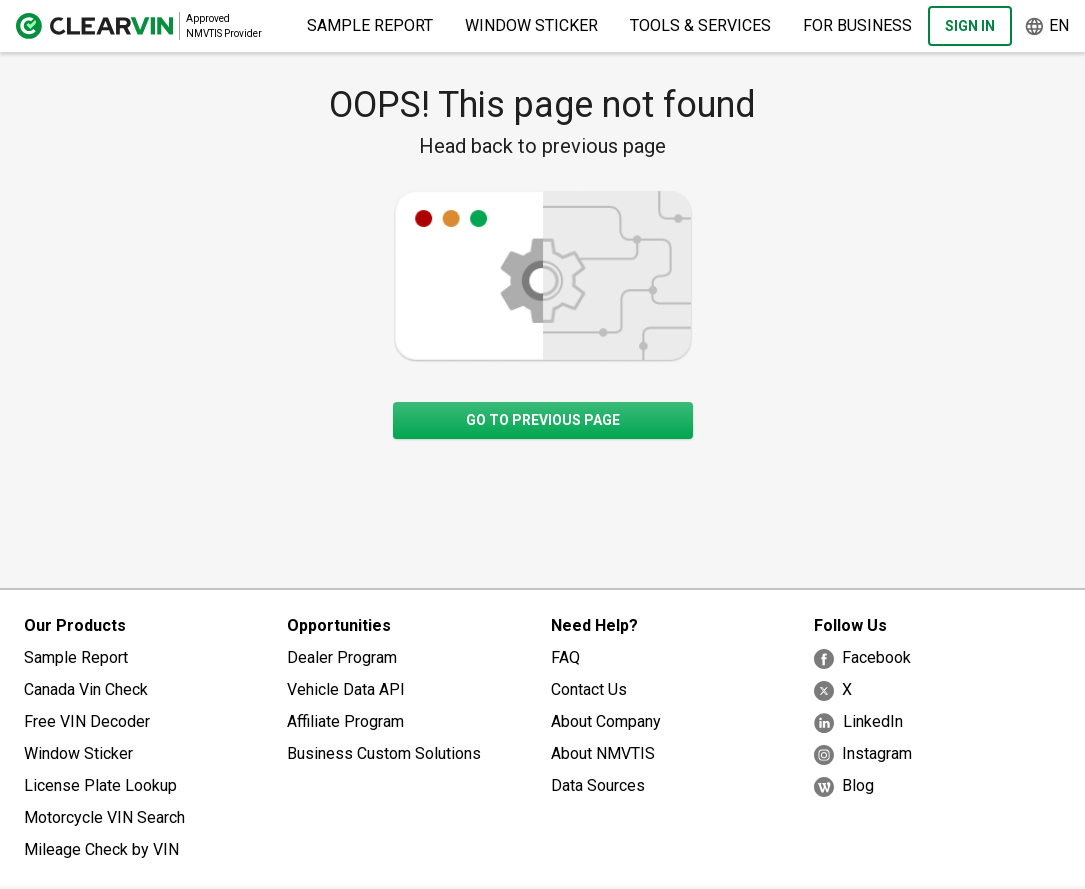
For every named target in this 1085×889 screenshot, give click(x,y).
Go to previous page (543, 420)
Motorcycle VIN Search (104, 817)
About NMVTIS (603, 753)
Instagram (863, 754)
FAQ (565, 657)
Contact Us (589, 689)
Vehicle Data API (346, 689)
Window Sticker (531, 25)
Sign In (970, 26)
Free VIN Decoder (87, 721)
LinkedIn (858, 723)
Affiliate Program (345, 721)
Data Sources (598, 785)
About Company (606, 721)
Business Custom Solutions (384, 753)
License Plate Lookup (100, 785)
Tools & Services (700, 25)
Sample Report (370, 25)
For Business (857, 25)
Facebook (862, 658)
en (1046, 26)
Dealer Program (342, 657)
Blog (844, 786)
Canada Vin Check (86, 689)
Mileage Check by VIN (101, 849)
